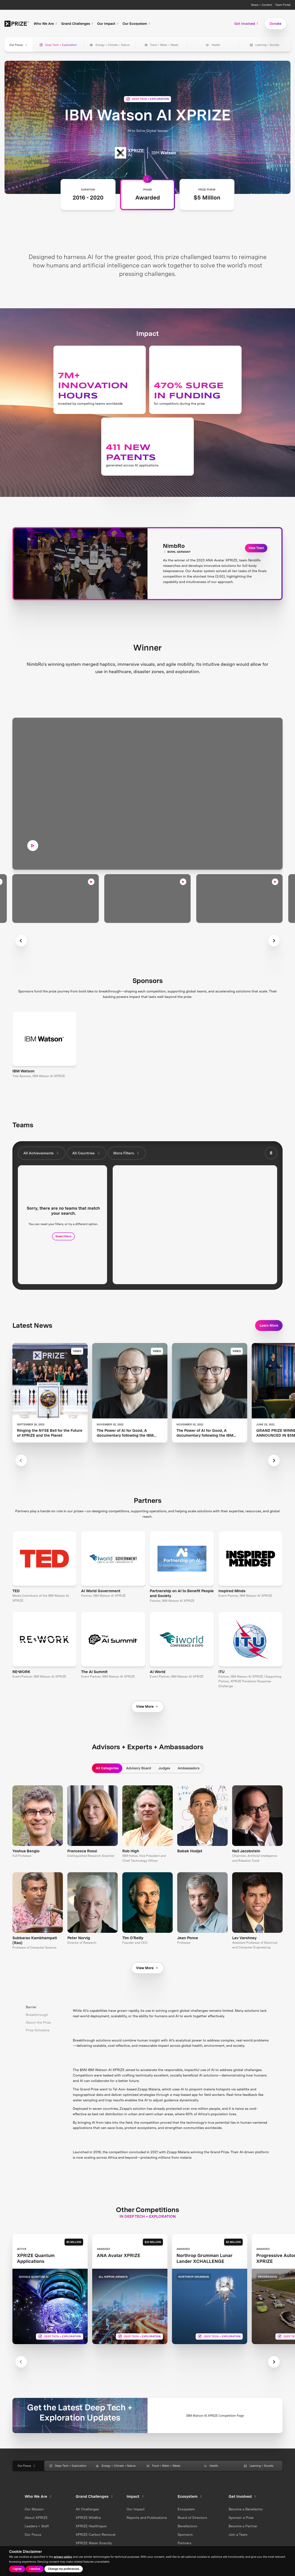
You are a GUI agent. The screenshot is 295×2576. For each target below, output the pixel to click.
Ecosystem (186, 2437)
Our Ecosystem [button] (136, 24)
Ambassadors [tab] (188, 1696)
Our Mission (34, 2437)
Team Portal (282, 5)
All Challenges (87, 2437)
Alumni (183, 2479)
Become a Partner (243, 2454)
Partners (184, 2471)
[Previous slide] (21, 1388)
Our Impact (136, 2437)
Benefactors (187, 2454)
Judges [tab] (164, 1696)
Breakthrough (37, 1943)
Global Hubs (187, 2505)
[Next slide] (274, 1388)
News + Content (261, 5)
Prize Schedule (37, 1958)
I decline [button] (34, 2569)
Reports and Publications (147, 2445)
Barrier (31, 1935)
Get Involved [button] (246, 24)
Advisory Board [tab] (138, 1696)
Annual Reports (133, 2546)
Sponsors (185, 2462)
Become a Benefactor (246, 2437)
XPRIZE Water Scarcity (94, 2471)
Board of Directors (192, 2445)
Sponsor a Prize (241, 2445)
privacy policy (63, 2557)
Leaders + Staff (37, 2454)
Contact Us (89, 2546)
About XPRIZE (36, 2445)
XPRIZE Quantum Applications (90, 2482)
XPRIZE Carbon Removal (96, 2462)
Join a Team (238, 2462)
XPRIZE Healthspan (91, 2454)
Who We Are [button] (46, 24)
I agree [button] (17, 2569)
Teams (183, 2496)
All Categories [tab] (107, 1696)
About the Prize (38, 1950)
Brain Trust (186, 2488)
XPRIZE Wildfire (88, 2445)
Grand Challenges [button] (77, 24)
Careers (109, 2546)
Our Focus (33, 2462)
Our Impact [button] (108, 24)
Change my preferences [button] (63, 2569)
